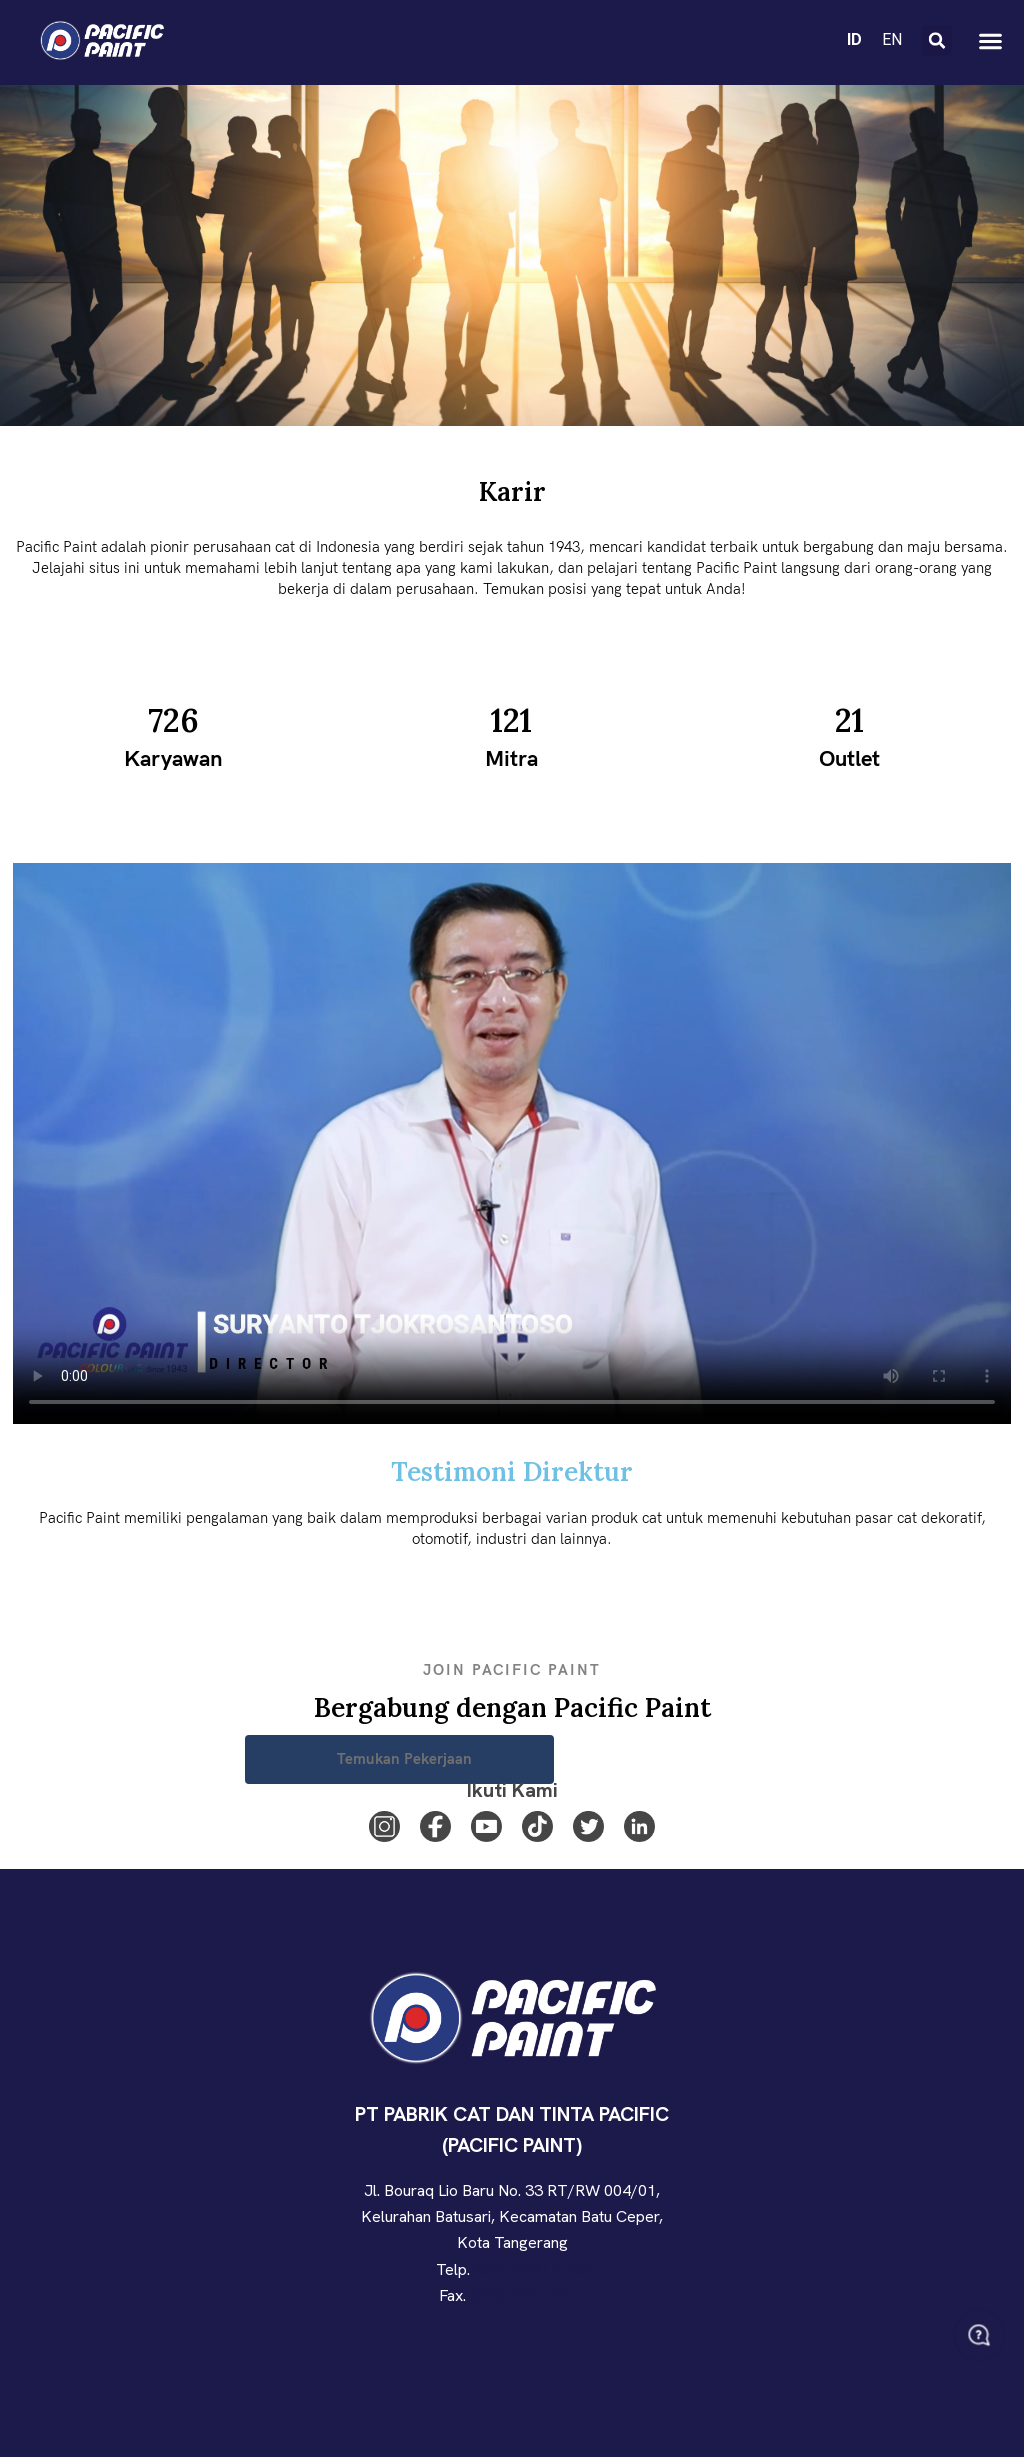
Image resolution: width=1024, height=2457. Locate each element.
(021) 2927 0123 (531, 2269)
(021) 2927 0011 (527, 2295)
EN (892, 39)
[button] (937, 41)
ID (854, 39)
